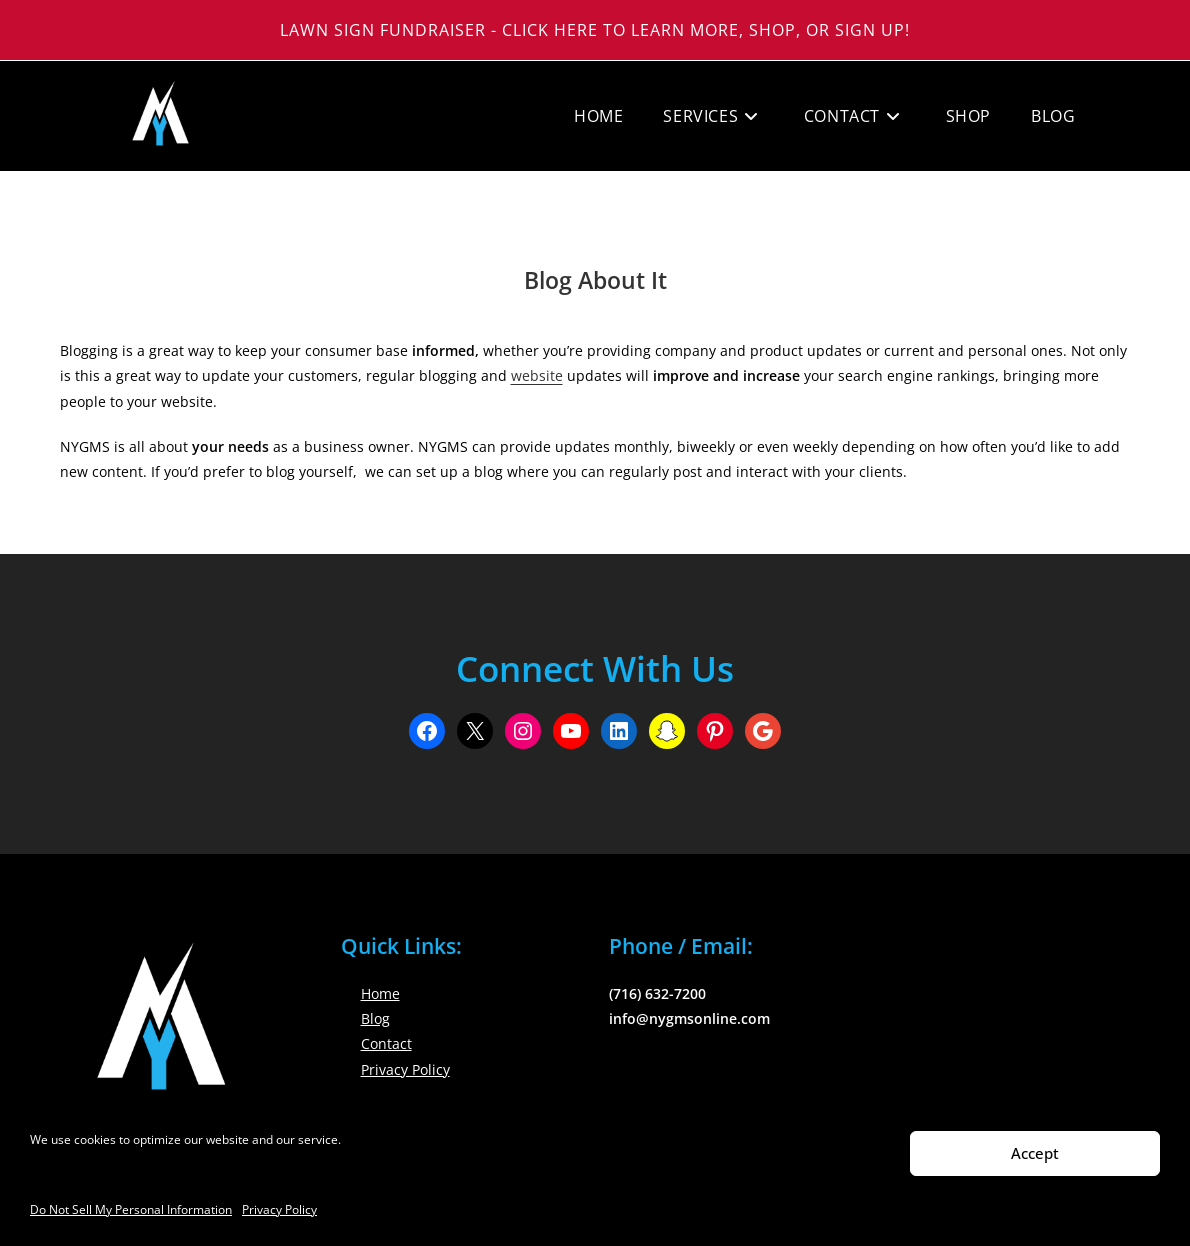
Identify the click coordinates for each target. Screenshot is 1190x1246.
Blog (375, 1018)
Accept (1035, 1153)
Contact (386, 1043)
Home (380, 993)
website (537, 375)
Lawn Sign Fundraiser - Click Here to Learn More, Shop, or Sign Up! (595, 30)
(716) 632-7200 (657, 993)
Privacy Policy (279, 1209)
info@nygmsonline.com (689, 1018)
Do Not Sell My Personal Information (131, 1209)
